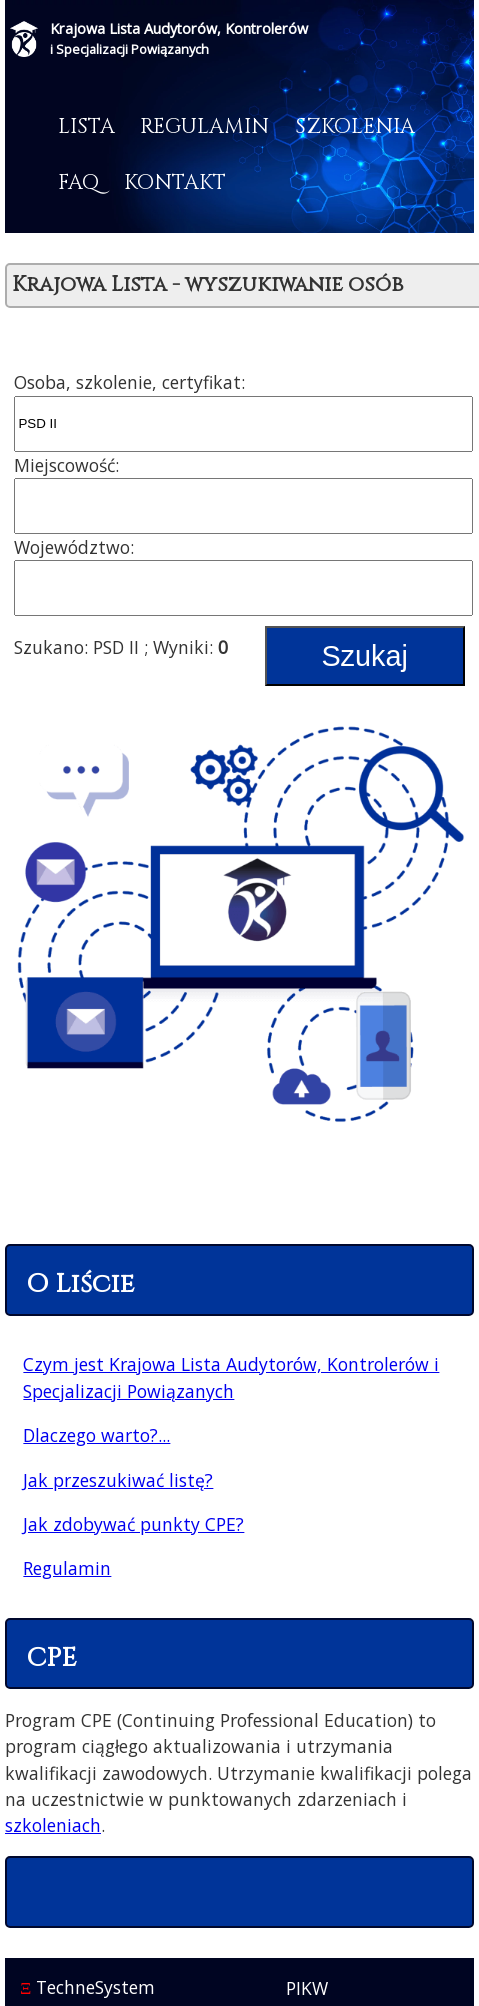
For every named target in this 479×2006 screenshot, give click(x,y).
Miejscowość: (66, 465)
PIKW (307, 1988)
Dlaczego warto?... (96, 1435)
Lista (86, 127)
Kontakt (175, 183)
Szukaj (364, 656)
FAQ (78, 183)
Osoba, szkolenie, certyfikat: (129, 382)
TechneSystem (87, 1987)
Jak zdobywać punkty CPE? (133, 1524)
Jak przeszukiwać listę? (118, 1480)
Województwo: (74, 547)
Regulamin (204, 127)
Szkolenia (355, 127)
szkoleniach (53, 1825)
